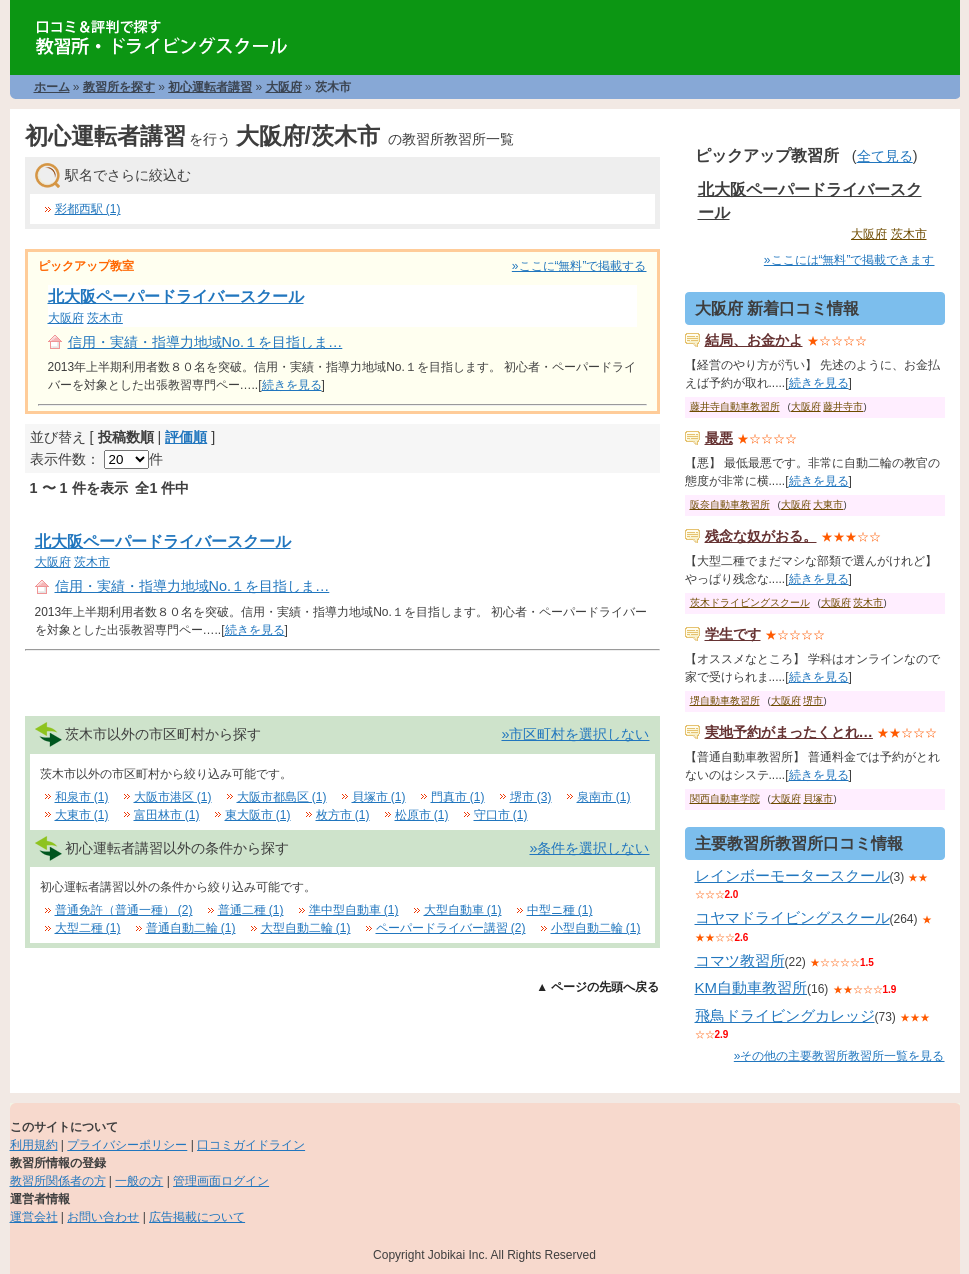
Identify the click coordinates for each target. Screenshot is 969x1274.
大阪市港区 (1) (173, 797)
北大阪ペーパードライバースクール (176, 296)
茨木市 (105, 318)
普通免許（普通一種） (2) (124, 910)
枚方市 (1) (343, 815)
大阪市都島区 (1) (282, 797)
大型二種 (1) (88, 928)
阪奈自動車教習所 (730, 504)
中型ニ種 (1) (560, 910)
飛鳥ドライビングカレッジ (785, 1015)
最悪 (719, 438)
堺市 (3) (531, 797)
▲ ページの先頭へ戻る (597, 987)
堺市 (813, 700)
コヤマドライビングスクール (792, 917)
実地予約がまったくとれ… (789, 732)
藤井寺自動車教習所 (735, 406)
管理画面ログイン (221, 1181)
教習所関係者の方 (58, 1181)
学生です (733, 634)
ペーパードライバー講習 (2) (451, 928)
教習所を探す (119, 87)
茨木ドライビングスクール (750, 602)
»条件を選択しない (589, 848)
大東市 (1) (82, 815)
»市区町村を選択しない (575, 734)
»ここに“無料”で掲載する (579, 266)
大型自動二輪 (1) (306, 928)
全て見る (885, 156)
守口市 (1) (501, 815)
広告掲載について (197, 1217)
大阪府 (284, 87)
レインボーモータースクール (792, 875)
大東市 (828, 504)
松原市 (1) (422, 815)
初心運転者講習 (210, 87)
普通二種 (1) (251, 910)
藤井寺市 (843, 406)
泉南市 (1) (604, 797)
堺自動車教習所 (725, 700)
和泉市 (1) (82, 797)
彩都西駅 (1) (88, 209)
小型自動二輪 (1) (596, 928)
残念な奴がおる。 (761, 536)
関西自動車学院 (725, 798)
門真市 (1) (458, 797)
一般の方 (139, 1181)
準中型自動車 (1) (354, 910)
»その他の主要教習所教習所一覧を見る (839, 1056)
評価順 (186, 437)
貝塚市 (818, 798)
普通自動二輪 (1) (191, 928)
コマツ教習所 (740, 960)
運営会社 (34, 1217)
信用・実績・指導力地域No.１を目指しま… (205, 342)
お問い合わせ (103, 1217)
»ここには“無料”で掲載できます (849, 260)
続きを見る (292, 385)
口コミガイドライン (251, 1145)
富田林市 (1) (167, 815)
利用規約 (34, 1145)
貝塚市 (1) (379, 797)
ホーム (52, 87)
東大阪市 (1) (258, 815)
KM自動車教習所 (751, 987)
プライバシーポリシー (127, 1145)
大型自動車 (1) (463, 910)
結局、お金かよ (754, 340)
